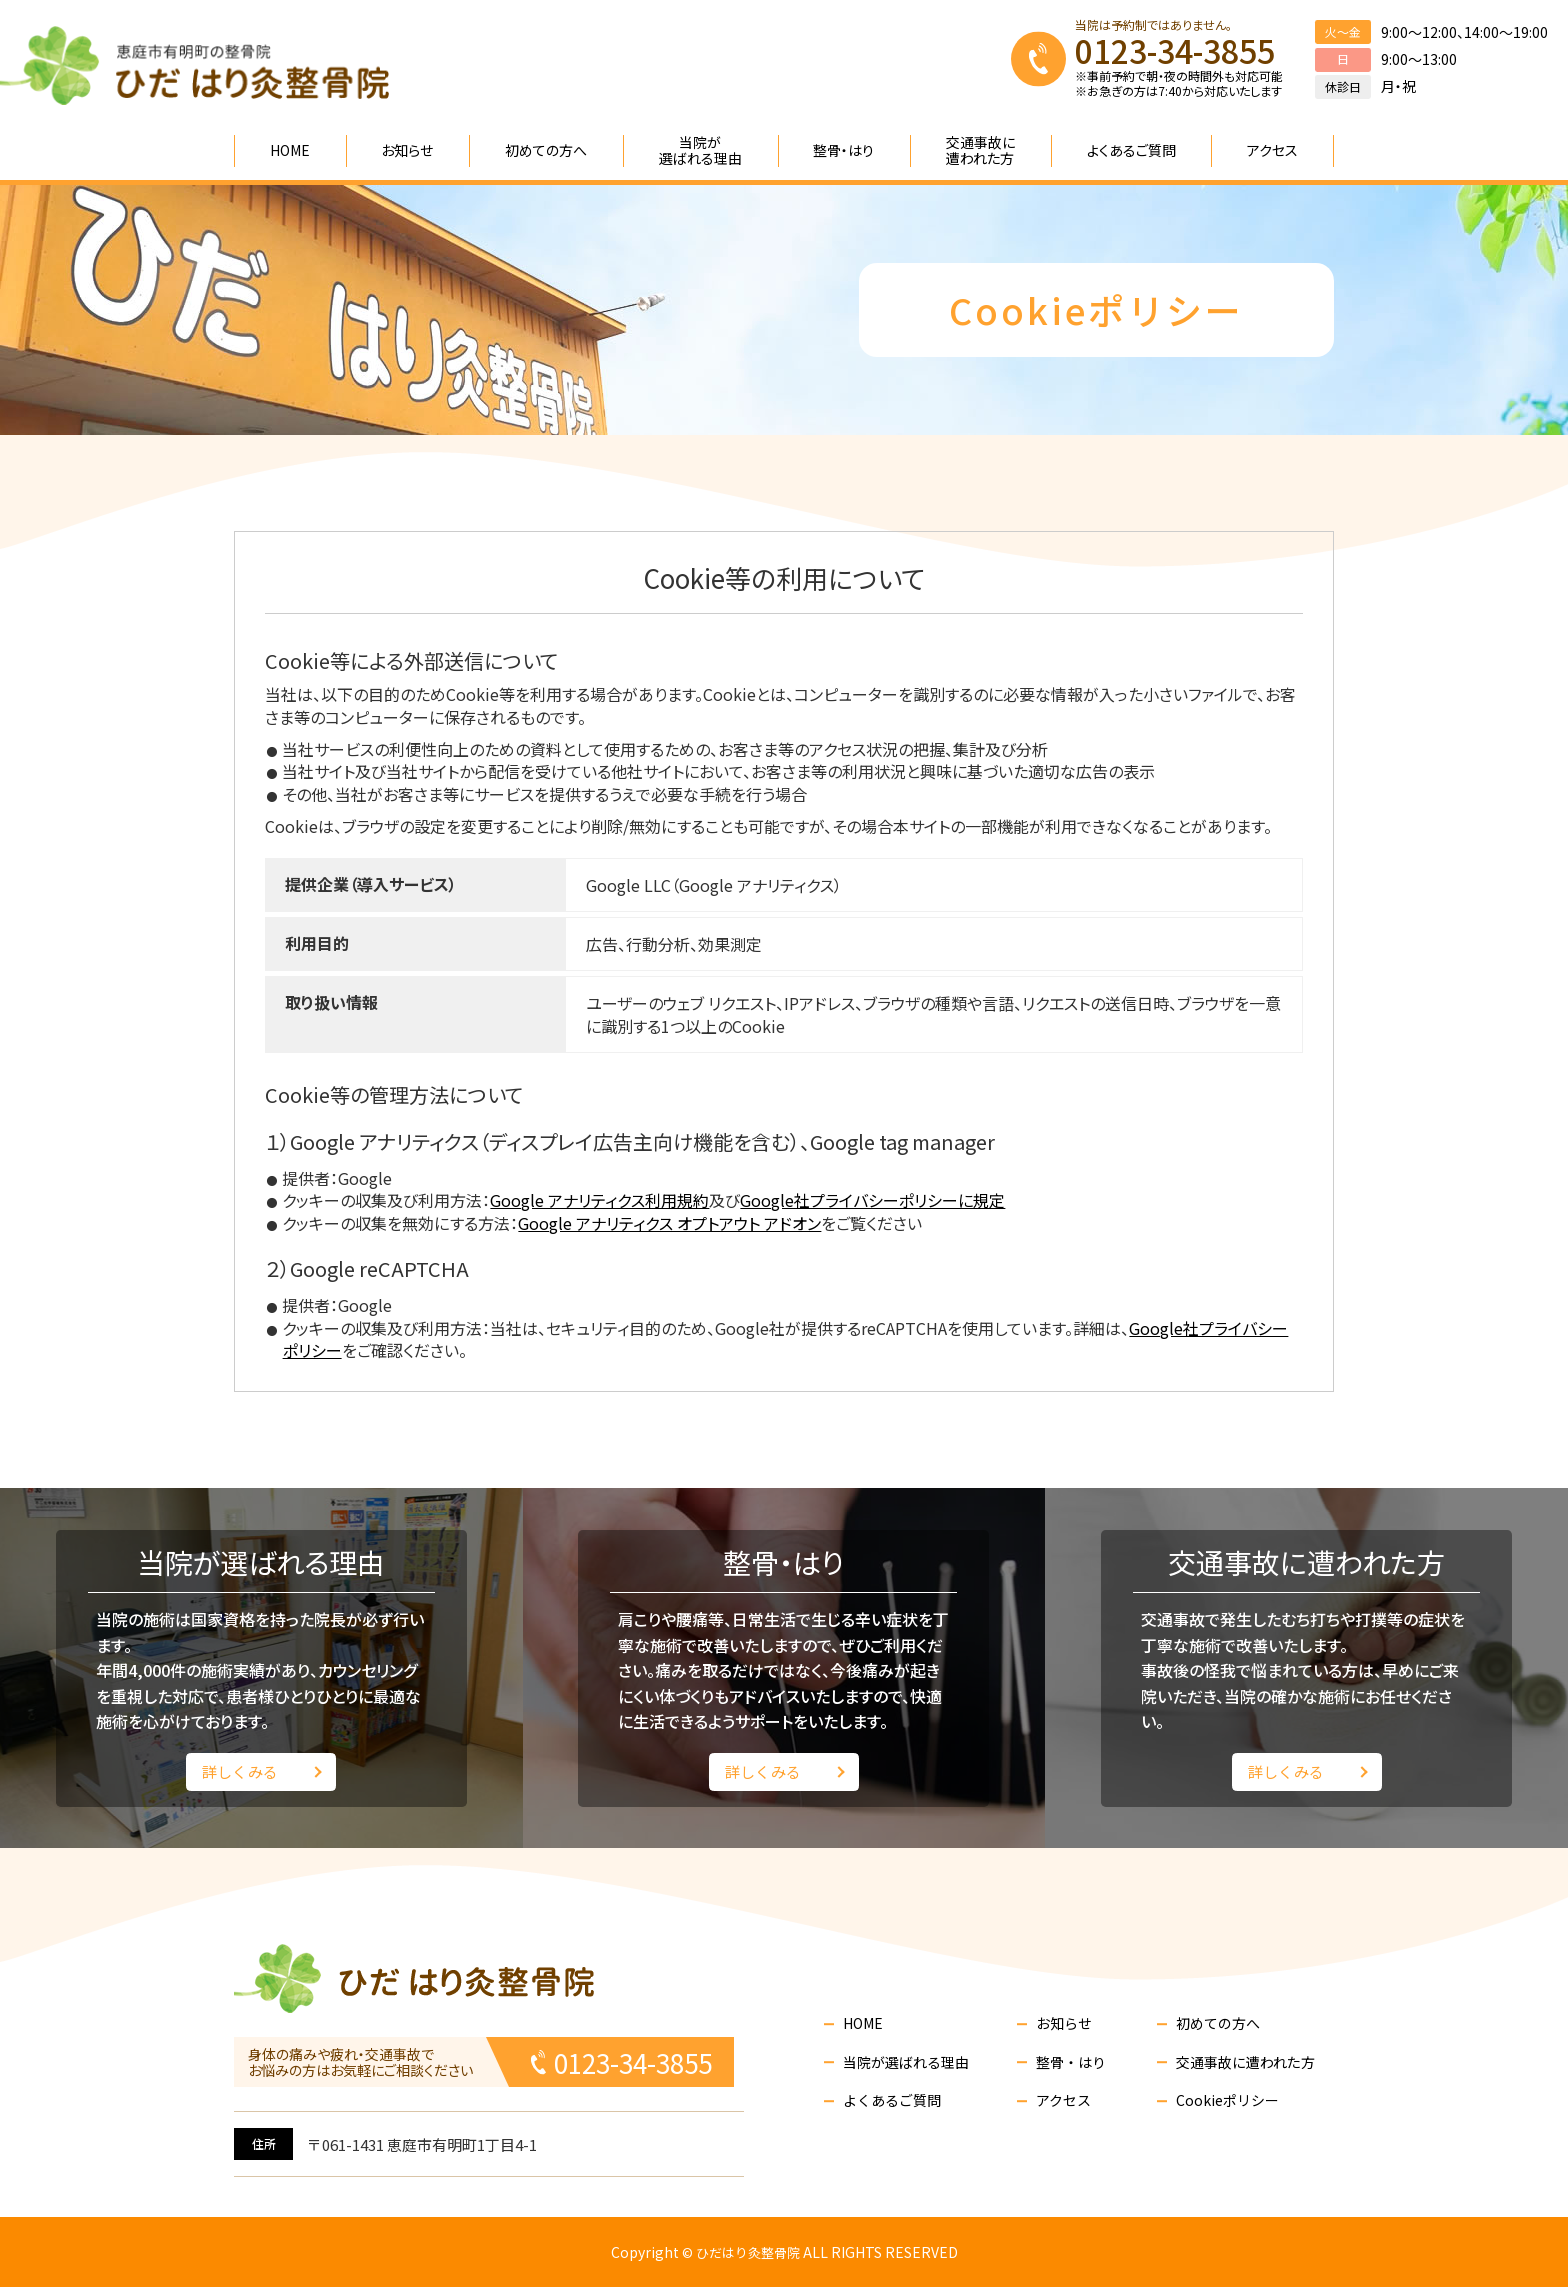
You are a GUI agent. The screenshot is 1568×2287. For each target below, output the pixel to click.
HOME (863, 2023)
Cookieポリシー (1227, 2100)
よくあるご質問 (892, 2100)
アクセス (1063, 2100)
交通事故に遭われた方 (1245, 2062)
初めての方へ (1218, 2023)
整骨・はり (1071, 2062)
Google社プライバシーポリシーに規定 (872, 1200)
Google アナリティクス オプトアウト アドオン (669, 1223)
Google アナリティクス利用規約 (599, 1200)
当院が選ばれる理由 (906, 2062)
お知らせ (1064, 2023)
